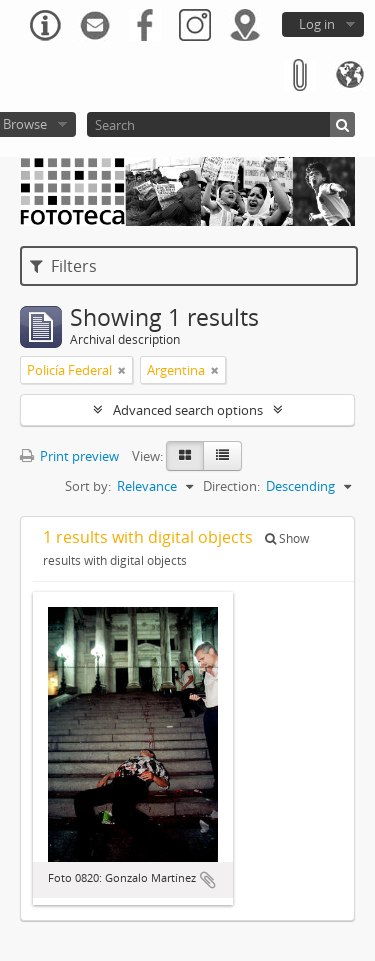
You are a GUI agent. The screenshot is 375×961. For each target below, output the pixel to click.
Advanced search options (188, 410)
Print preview (69, 456)
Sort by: (88, 486)
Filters (63, 266)
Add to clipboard (208, 880)
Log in (317, 24)
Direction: (231, 486)
